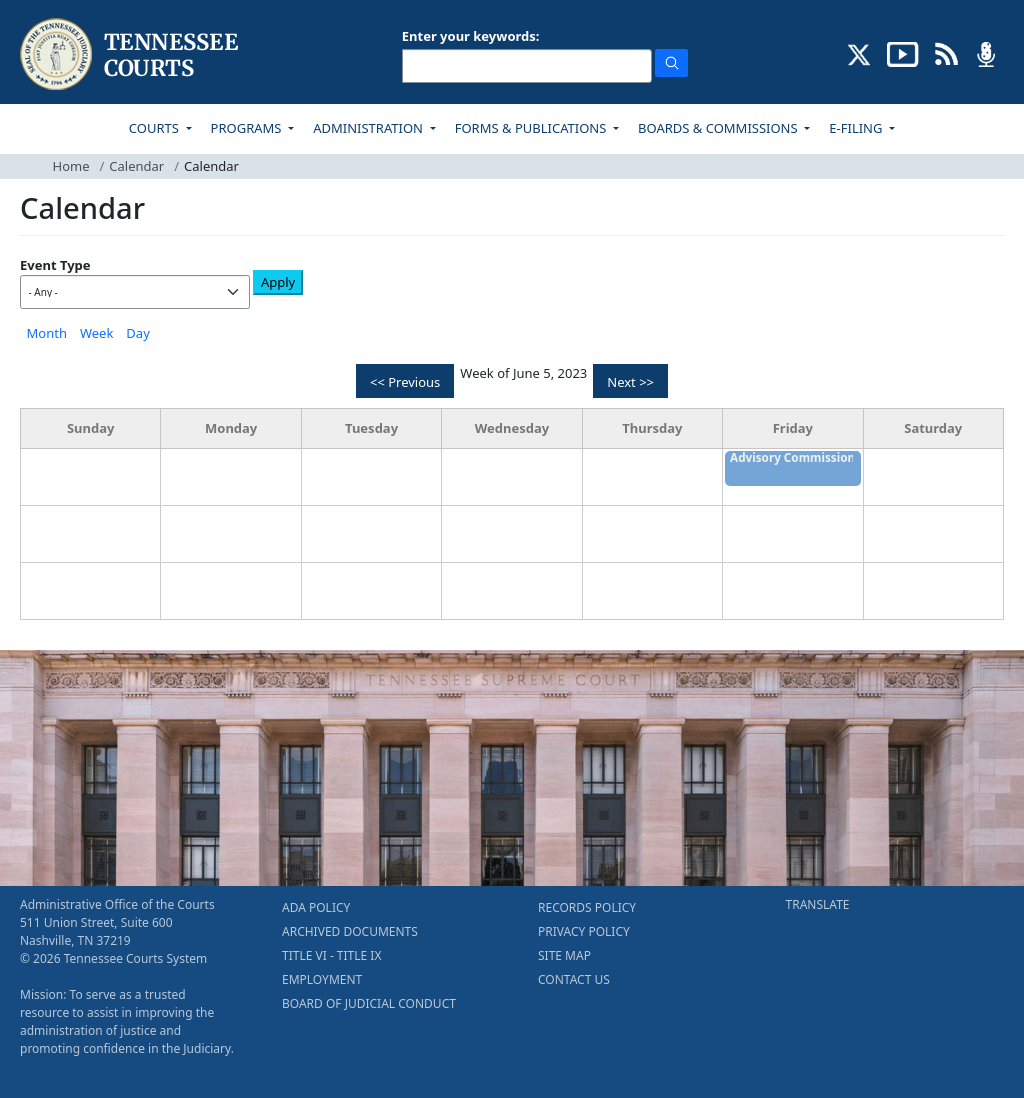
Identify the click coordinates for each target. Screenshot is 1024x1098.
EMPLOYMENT (322, 979)
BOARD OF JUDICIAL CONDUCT (369, 1003)
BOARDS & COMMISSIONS (719, 128)
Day (137, 333)
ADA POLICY (316, 907)
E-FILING (857, 128)
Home (71, 166)
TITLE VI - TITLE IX (331, 955)
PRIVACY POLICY (584, 931)
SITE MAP (564, 955)
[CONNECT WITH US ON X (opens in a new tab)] (859, 53)
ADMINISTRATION (369, 128)
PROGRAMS (248, 128)
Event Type (55, 265)
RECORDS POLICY (587, 907)
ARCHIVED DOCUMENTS (350, 931)
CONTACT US (574, 979)
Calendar (136, 166)
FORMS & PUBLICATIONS (532, 128)
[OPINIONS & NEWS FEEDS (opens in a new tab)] (946, 53)
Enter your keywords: (471, 36)
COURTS (155, 128)
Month (47, 333)
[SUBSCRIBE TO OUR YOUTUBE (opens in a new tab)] (903, 53)
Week (96, 333)
